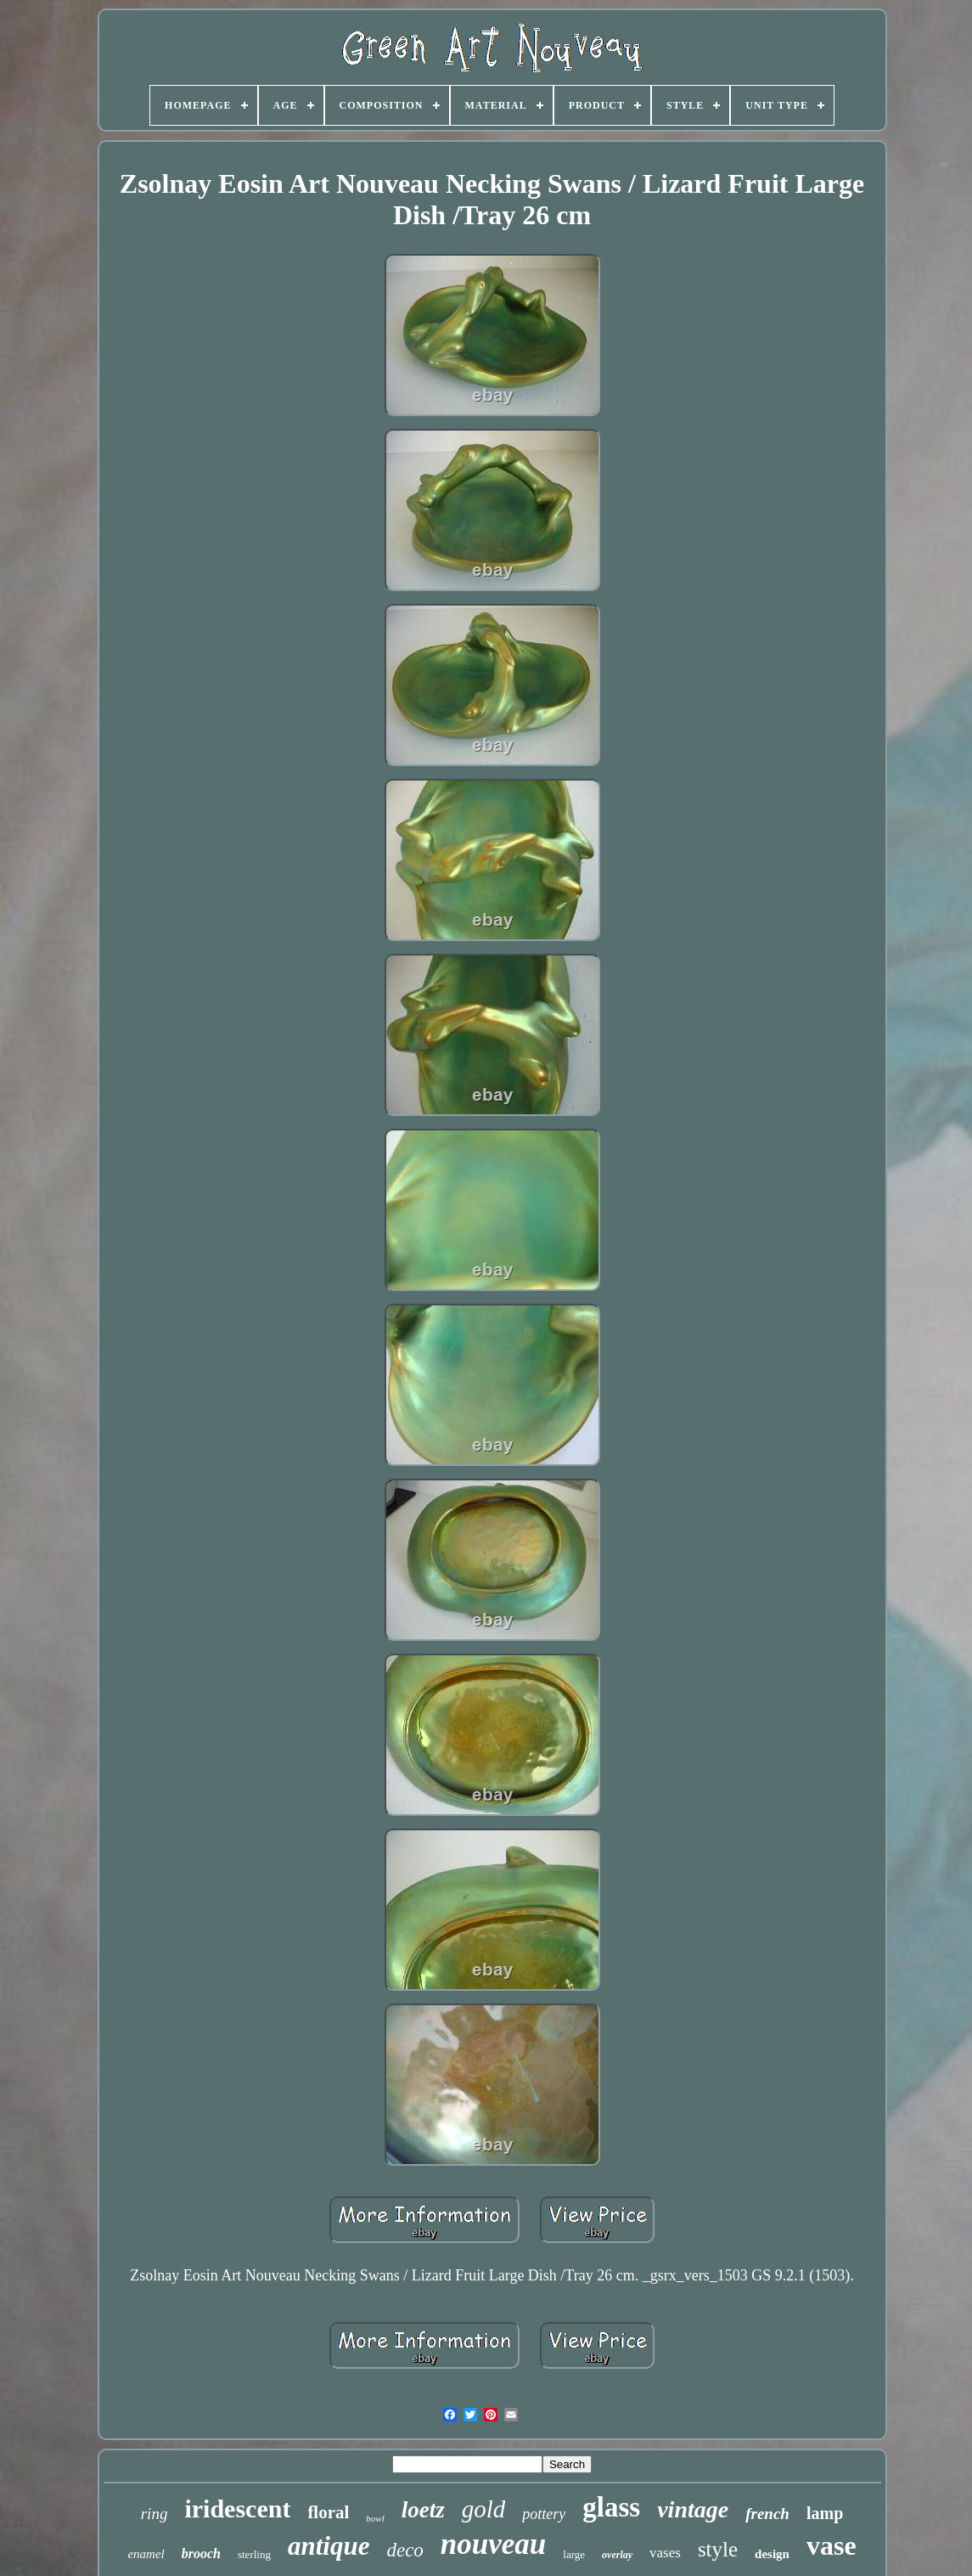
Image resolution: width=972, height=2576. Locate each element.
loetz (423, 2509)
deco (404, 2550)
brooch (201, 2553)
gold (484, 2508)
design (772, 2554)
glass (611, 2507)
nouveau (493, 2544)
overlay (617, 2555)
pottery (543, 2514)
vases (665, 2553)
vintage (692, 2509)
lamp (824, 2513)
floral (328, 2512)
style (718, 2549)
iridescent (237, 2508)
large (574, 2554)
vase (831, 2545)
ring (154, 2513)
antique (328, 2546)
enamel (145, 2554)
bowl (375, 2518)
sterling (254, 2554)
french (767, 2513)
